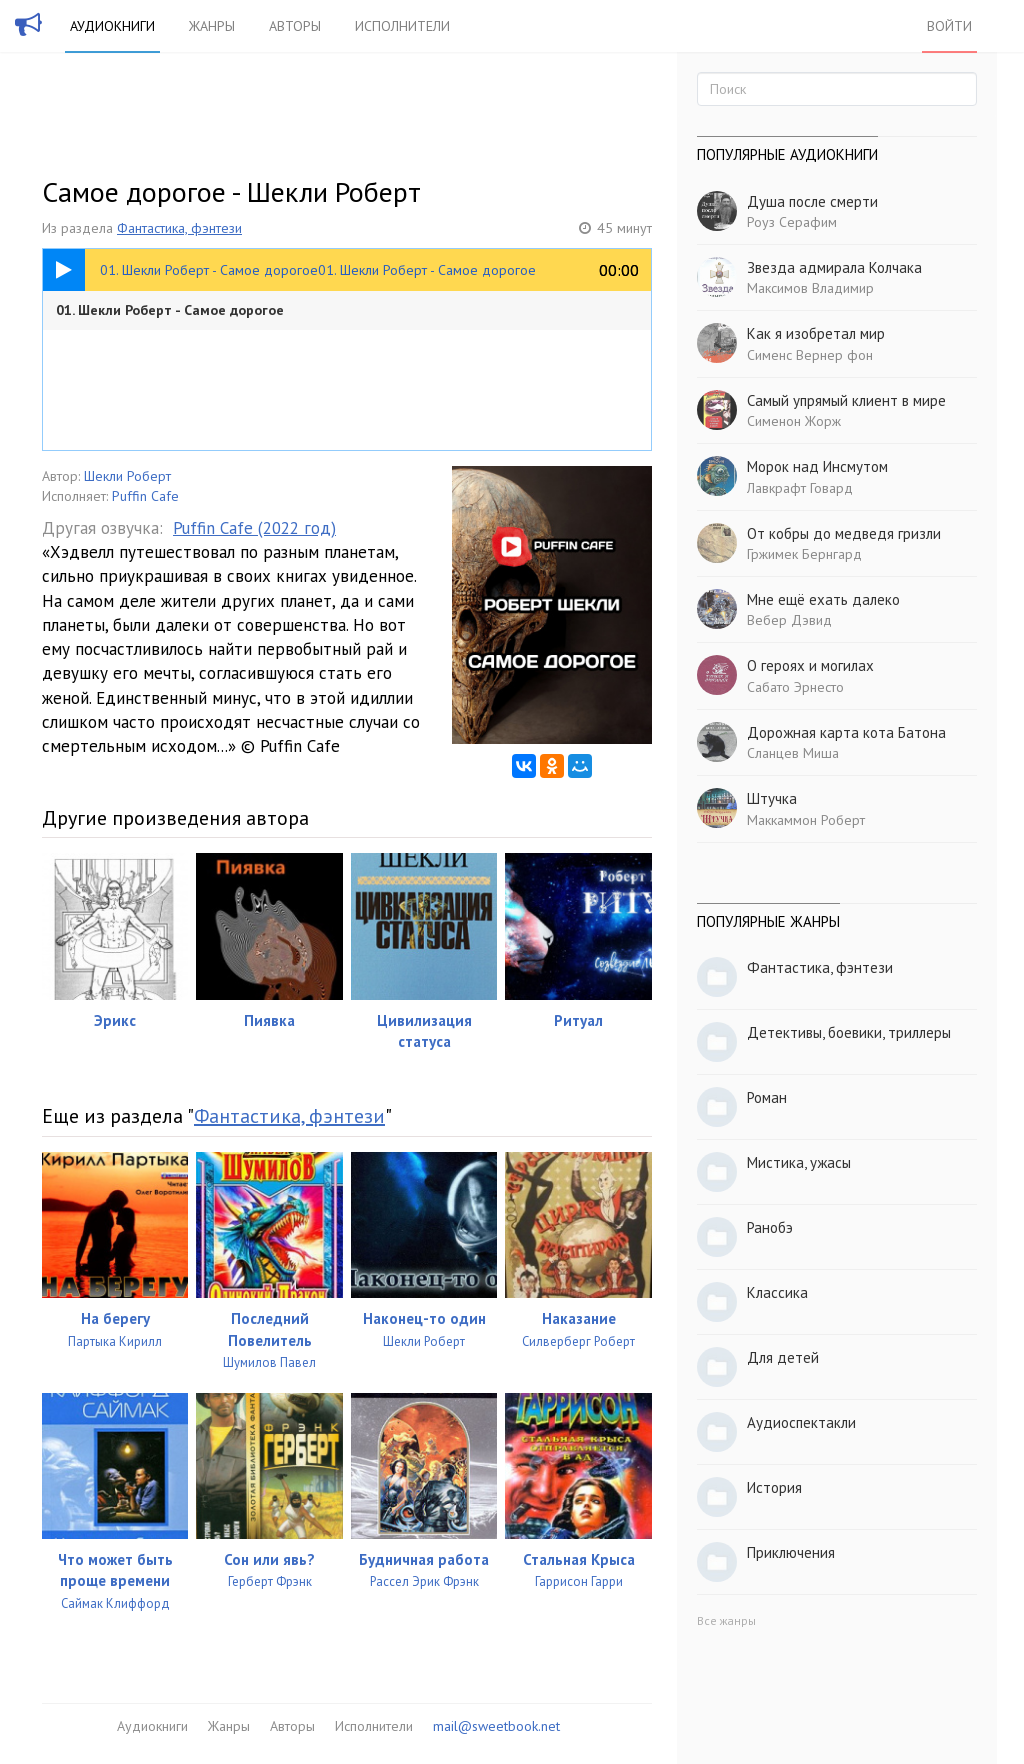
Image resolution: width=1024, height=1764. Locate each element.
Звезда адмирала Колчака (834, 267)
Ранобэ (770, 1227)
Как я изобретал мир (816, 333)
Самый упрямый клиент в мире (846, 400)
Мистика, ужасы (799, 1162)
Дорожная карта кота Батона (846, 732)
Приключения (791, 1552)
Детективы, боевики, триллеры (849, 1032)
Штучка (772, 798)
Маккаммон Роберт (806, 820)
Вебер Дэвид (789, 620)
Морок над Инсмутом (817, 466)
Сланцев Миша (793, 753)
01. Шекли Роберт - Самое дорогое (170, 310)
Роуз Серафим (792, 222)
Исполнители (402, 26)
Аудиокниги (112, 26)
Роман (767, 1097)
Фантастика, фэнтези (179, 228)
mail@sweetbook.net (496, 1726)
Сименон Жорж (794, 421)
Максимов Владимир (810, 288)
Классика (777, 1292)
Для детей (783, 1357)
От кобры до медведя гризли (844, 533)
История (774, 1487)
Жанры (212, 26)
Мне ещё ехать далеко (823, 599)
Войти (949, 26)
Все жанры (726, 1620)
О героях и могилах (810, 665)
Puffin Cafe (145, 496)
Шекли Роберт (127, 476)
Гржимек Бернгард (804, 554)
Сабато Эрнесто (795, 687)
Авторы (295, 26)
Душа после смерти (812, 201)
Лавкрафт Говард (800, 488)
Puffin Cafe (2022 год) (254, 528)
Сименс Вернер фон (810, 355)
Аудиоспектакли (801, 1422)
